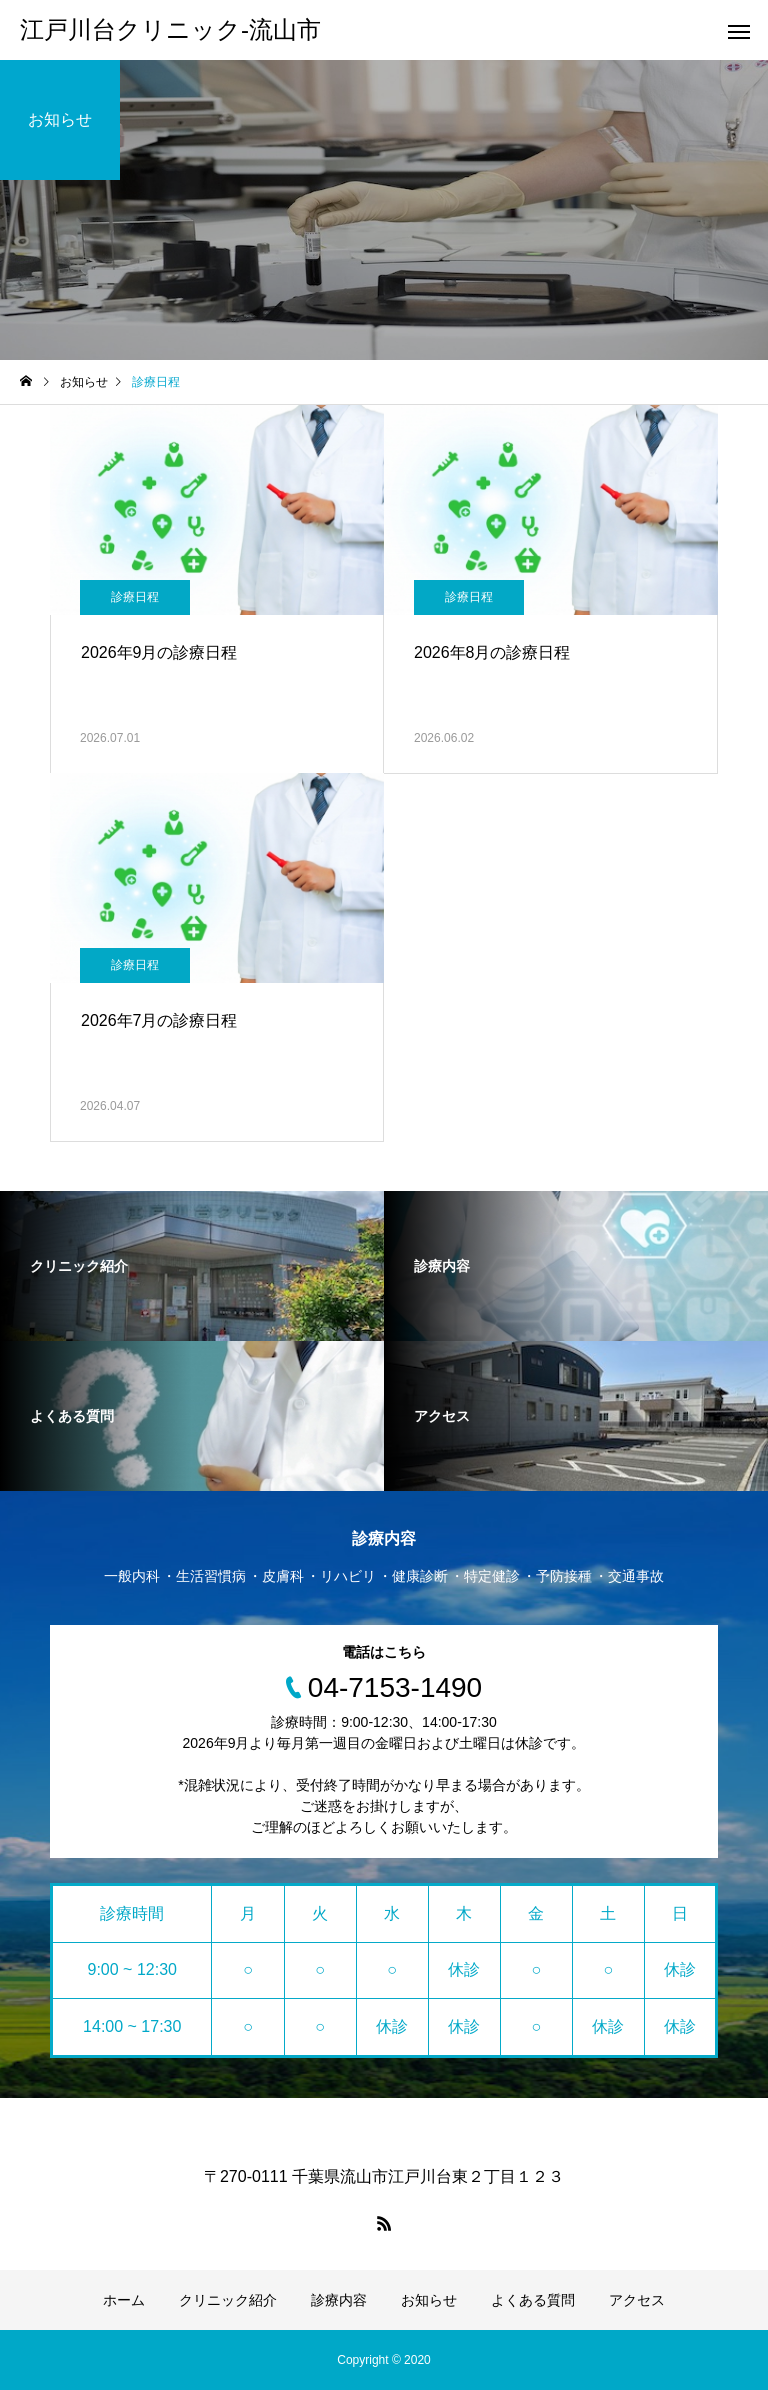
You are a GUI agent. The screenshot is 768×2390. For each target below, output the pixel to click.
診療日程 (135, 597)
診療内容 (339, 2300)
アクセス (637, 2300)
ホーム (124, 2300)
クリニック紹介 (228, 2300)
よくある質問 (533, 2300)
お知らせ (429, 2300)
